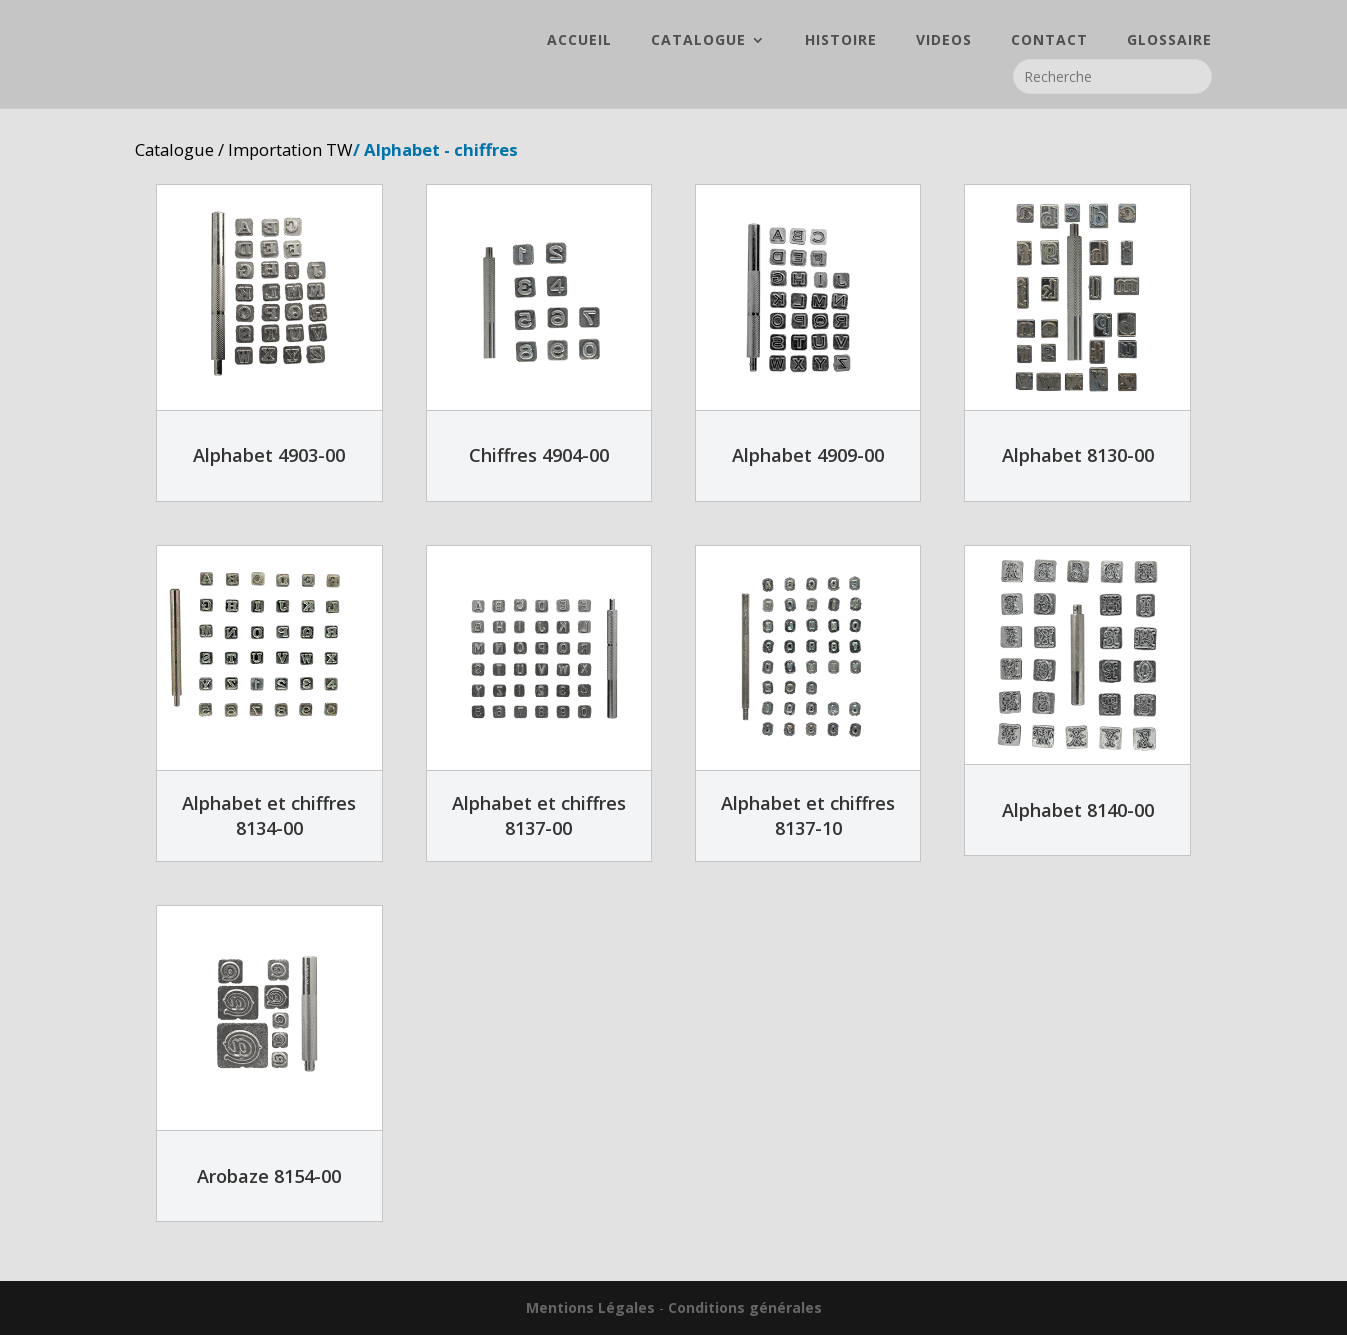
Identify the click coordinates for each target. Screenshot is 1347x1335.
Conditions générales (745, 1307)
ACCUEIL (579, 41)
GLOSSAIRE (1169, 41)
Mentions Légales (590, 1307)
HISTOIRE (841, 41)
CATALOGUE (698, 41)
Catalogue (174, 149)
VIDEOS (944, 41)
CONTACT (1049, 41)
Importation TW (290, 149)
